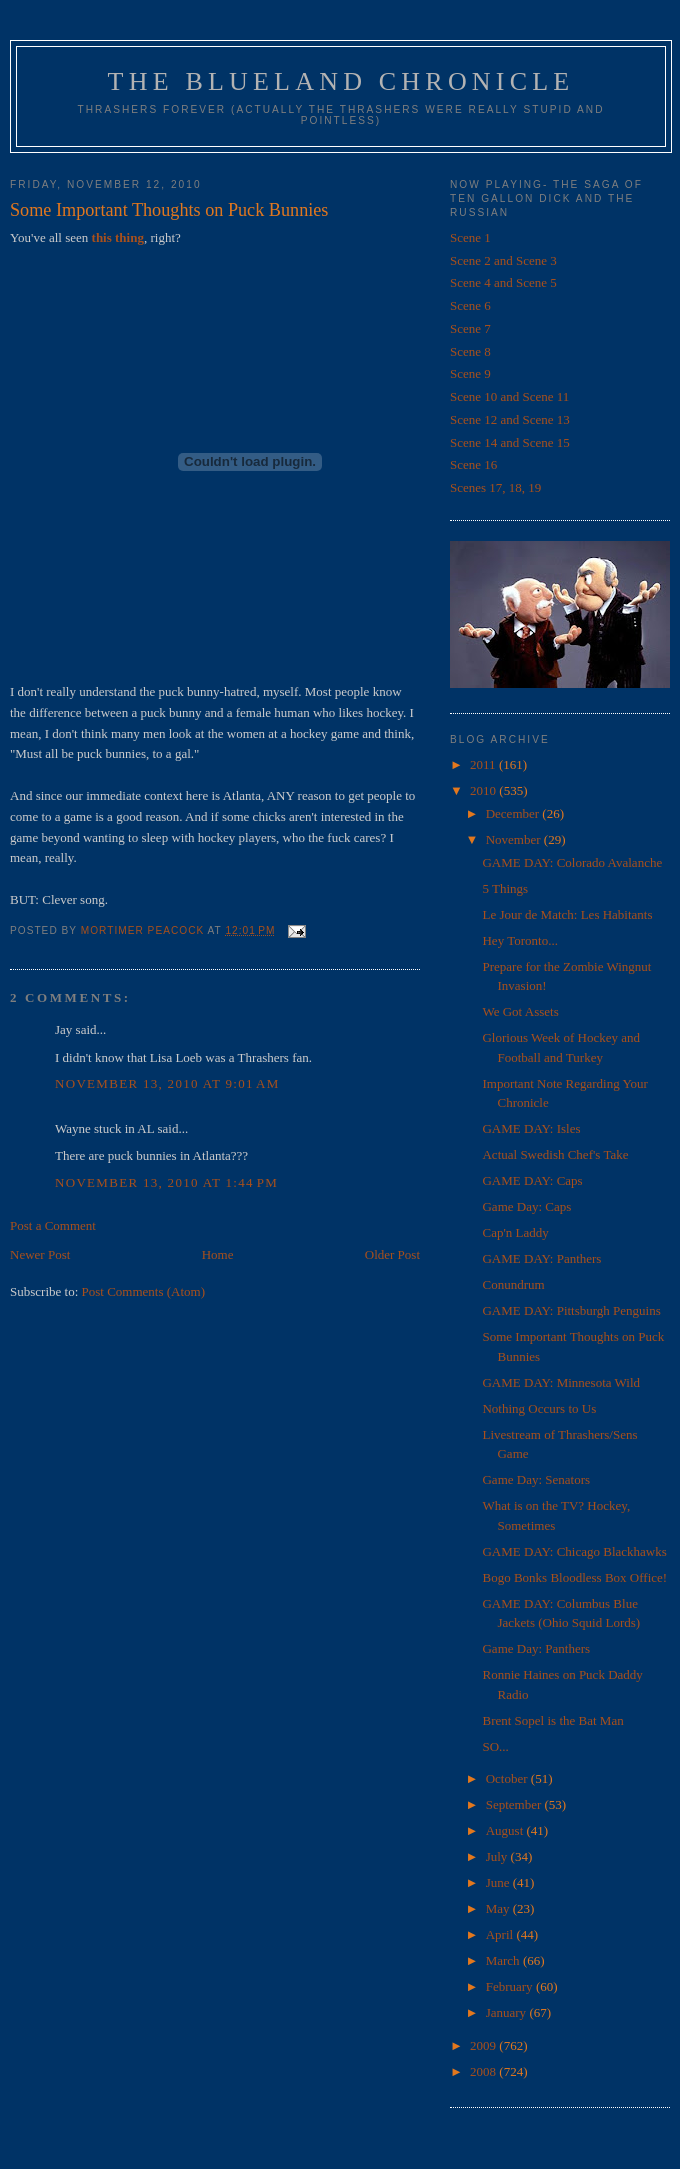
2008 (484, 2071)
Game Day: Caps (526, 1206)
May (499, 1908)
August (506, 1830)
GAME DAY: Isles (531, 1128)
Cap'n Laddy (515, 1232)
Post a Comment (53, 1225)
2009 (484, 2045)
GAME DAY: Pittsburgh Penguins (571, 1310)
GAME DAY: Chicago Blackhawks (574, 1551)
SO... (495, 1746)
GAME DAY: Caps (532, 1180)
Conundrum (513, 1284)
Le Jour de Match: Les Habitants (567, 914)
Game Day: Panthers (536, 1648)
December (514, 813)
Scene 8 (470, 351)
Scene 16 (473, 464)
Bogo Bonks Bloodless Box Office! (574, 1577)
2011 (484, 764)
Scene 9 (470, 373)
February (511, 1986)
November (515, 839)
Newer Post (40, 1254)
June (499, 1882)
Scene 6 (470, 305)
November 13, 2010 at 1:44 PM (166, 1182)
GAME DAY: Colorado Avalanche (572, 862)
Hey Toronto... (519, 940)
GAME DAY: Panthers (541, 1258)
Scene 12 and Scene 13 (510, 419)
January (508, 2012)
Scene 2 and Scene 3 (503, 260)
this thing (118, 237)
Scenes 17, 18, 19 (495, 487)
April (501, 1934)
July (498, 1856)
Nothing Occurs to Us (539, 1408)
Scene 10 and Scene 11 (509, 396)
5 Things (505, 888)
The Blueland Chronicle (341, 81)
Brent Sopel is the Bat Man (552, 1720)
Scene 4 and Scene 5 (503, 282)
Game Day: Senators (536, 1479)
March (504, 1960)
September (515, 1804)
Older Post (392, 1254)
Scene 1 (470, 237)
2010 (484, 790)
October (508, 1778)
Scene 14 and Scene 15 (510, 442)
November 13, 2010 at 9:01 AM (167, 1083)
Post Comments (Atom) (144, 1291)
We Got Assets (520, 1011)
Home (218, 1254)
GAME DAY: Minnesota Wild (561, 1382)
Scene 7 (470, 328)
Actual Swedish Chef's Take (555, 1154)
